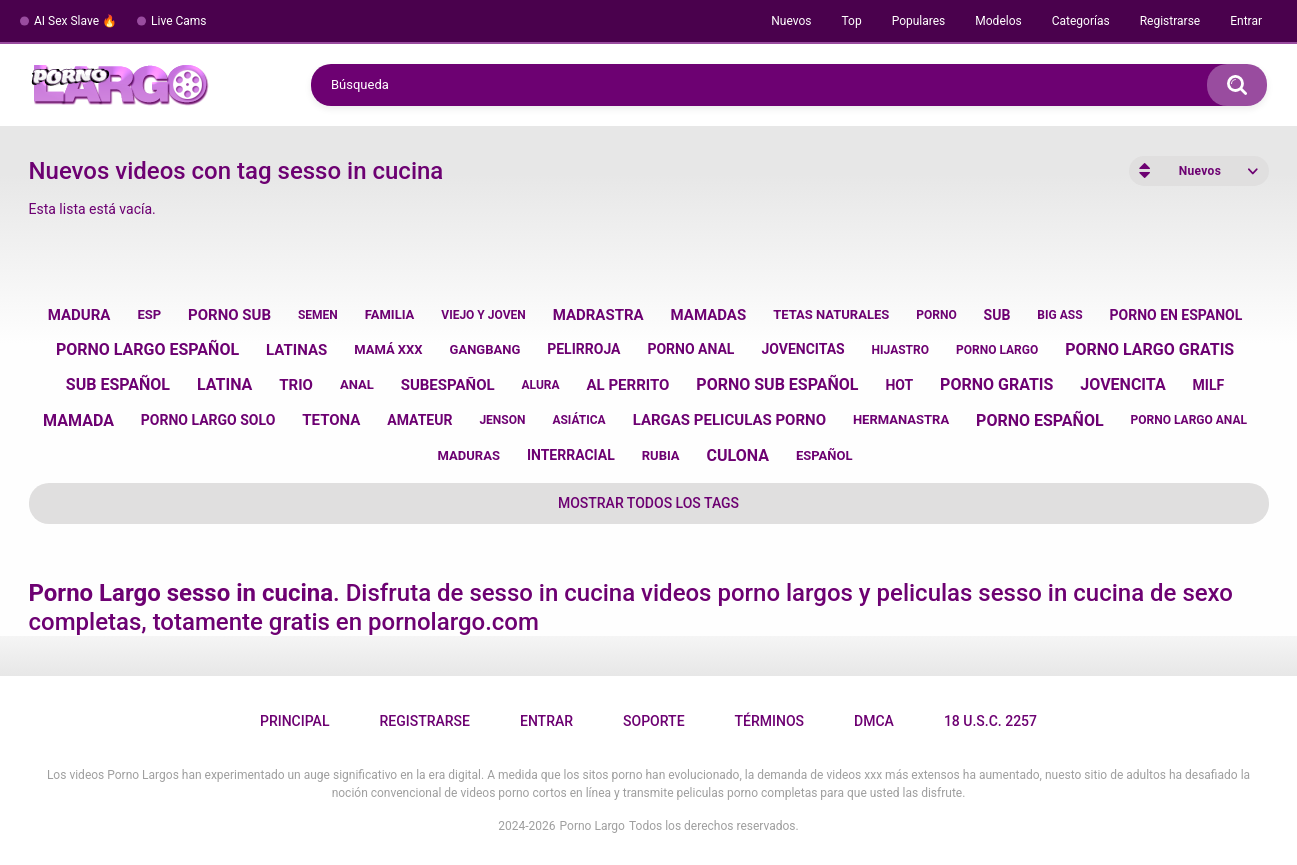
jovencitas (802, 349)
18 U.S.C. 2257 (990, 721)
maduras (469, 455)
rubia (661, 455)
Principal (294, 721)
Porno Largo (592, 826)
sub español (118, 384)
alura (541, 385)
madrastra (598, 315)
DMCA (874, 721)
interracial (571, 455)
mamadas (709, 315)
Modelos (998, 21)
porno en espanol (1175, 315)
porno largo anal (1189, 420)
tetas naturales (831, 314)
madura (79, 315)
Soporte (653, 721)
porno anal (690, 349)
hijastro (900, 350)
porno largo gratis (1149, 349)
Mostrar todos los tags (648, 503)
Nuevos (791, 21)
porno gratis (996, 384)
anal (357, 384)
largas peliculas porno (729, 420)
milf (1209, 385)
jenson (502, 420)
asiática (578, 420)
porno (936, 315)
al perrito (628, 385)
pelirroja (583, 349)
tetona (331, 420)
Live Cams (179, 21)
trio (296, 385)
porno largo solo (208, 420)
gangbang (485, 349)
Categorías (1081, 21)
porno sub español (777, 384)
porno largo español (147, 349)
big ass (1059, 315)
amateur (419, 420)
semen (318, 315)
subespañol (448, 385)
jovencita (1122, 384)
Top (851, 21)
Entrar (1246, 21)
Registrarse (1170, 21)
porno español (1040, 420)
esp (149, 314)
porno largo (997, 350)
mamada (78, 420)
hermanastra (901, 419)
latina (224, 384)
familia (390, 314)
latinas (296, 350)
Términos (770, 721)
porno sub (229, 315)
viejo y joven (483, 315)
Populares (919, 21)
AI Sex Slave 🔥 (75, 21)
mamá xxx (388, 349)
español (824, 455)
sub (997, 315)
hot (899, 385)
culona (738, 455)
